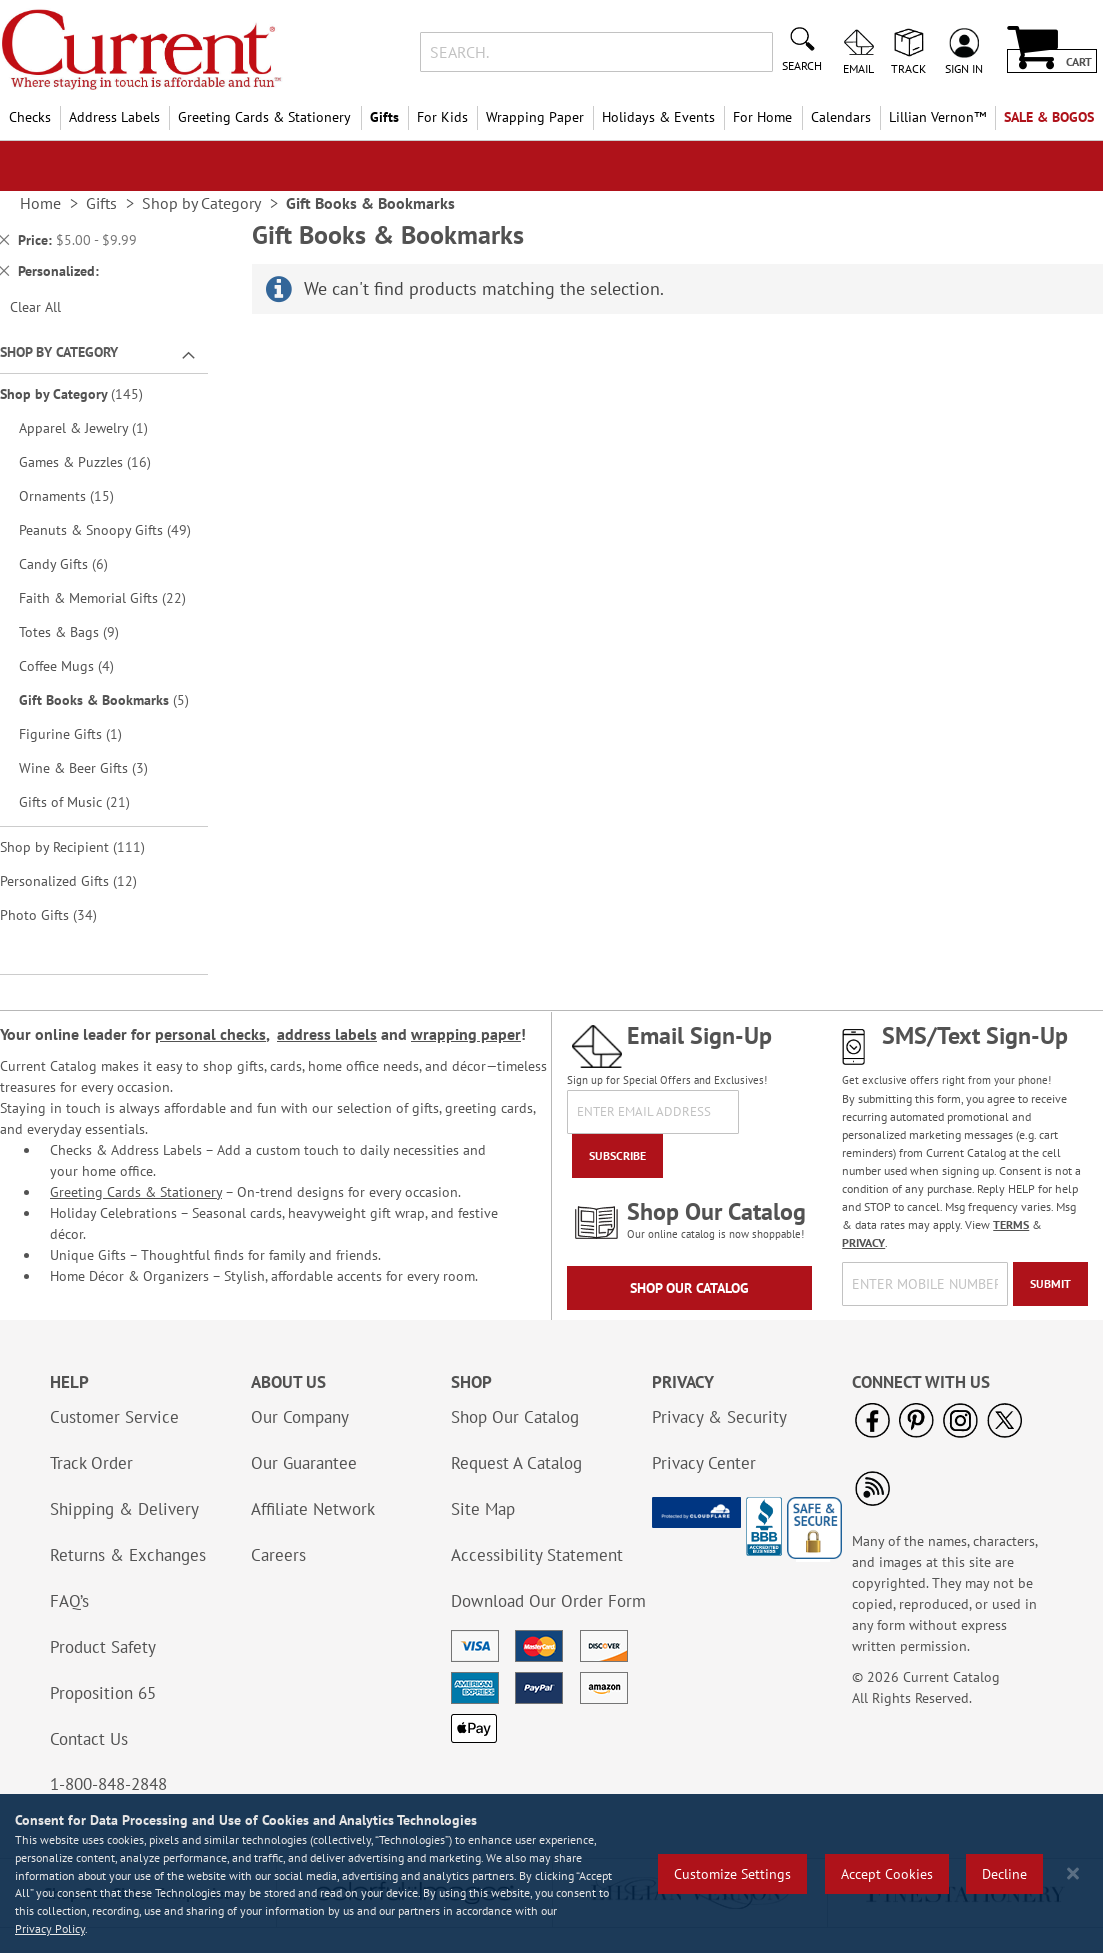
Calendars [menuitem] (841, 117)
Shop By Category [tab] (59, 352)
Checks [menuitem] (30, 117)
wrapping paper (466, 1034)
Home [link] (40, 203)
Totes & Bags (83, 631)
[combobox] (596, 52)
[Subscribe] (617, 1156)
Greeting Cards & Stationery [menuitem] (264, 117)
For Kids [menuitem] (442, 117)
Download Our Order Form (548, 1601)
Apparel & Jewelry (94, 427)
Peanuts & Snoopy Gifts (111, 529)
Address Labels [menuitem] (114, 117)
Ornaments (80, 495)
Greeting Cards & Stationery (136, 1192)
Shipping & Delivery (124, 1509)
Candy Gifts (77, 563)
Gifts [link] (101, 203)
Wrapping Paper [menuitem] (535, 117)
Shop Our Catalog (689, 1288)
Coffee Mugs (80, 665)
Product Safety (103, 1647)
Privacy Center (704, 1463)
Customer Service (114, 1417)
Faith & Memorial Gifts (111, 597)
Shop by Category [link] (201, 203)
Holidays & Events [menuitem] (658, 117)
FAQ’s (69, 1601)
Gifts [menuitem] (384, 117)
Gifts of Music (88, 801)
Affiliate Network (313, 1509)
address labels (327, 1034)
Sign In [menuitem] (964, 68)
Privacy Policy (50, 1928)
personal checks (210, 1034)
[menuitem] (937, 117)
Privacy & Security (719, 1417)
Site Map (483, 1509)
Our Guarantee (304, 1463)
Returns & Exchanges (128, 1555)
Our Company (300, 1417)
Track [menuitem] (908, 68)
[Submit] (1050, 1284)
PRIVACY (863, 1242)
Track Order (91, 1463)
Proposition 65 (103, 1693)
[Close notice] (1073, 1873)
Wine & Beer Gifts (97, 767)
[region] (551, 1873)
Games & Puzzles (99, 461)
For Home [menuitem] (762, 117)
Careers (278, 1555)
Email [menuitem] (858, 68)
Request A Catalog (516, 1463)
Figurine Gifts (81, 733)
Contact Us (89, 1739)
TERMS (1011, 1224)
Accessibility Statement (537, 1555)
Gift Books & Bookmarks (111, 699)
